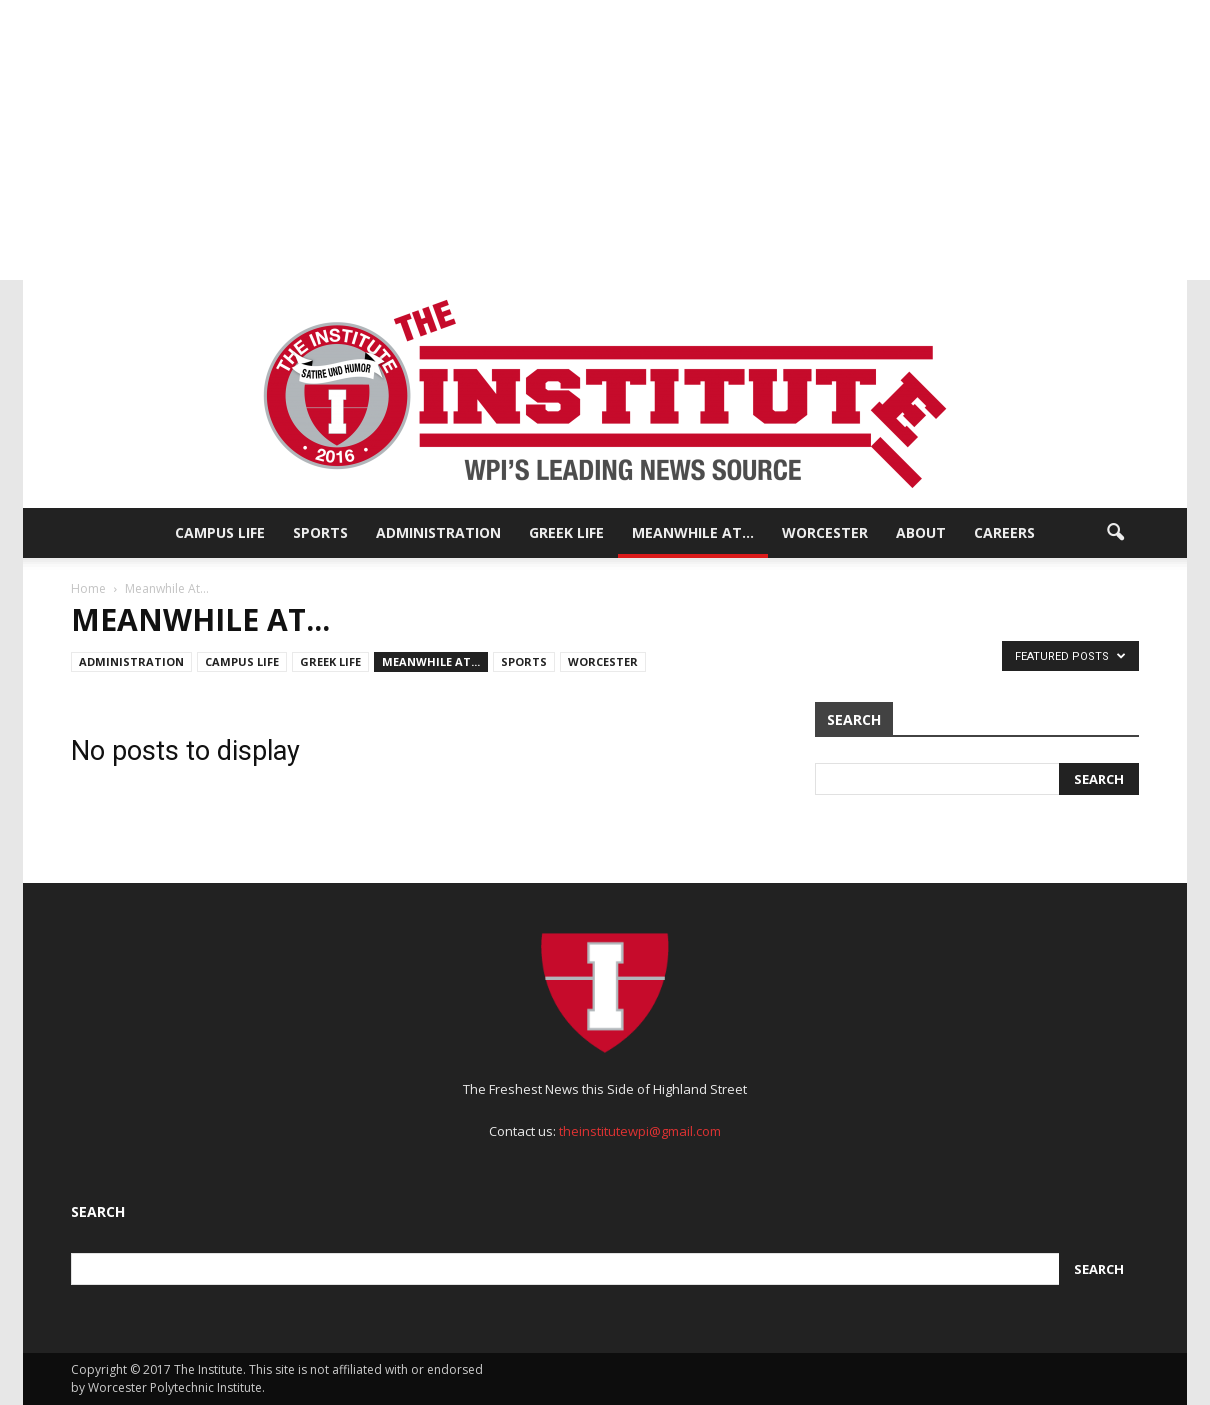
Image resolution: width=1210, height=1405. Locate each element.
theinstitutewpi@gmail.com (640, 1131)
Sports (320, 532)
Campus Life (220, 532)
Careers (1004, 532)
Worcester (825, 532)
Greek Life (566, 532)
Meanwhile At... (431, 661)
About (921, 532)
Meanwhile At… (693, 532)
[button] (1115, 533)
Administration (438, 532)
